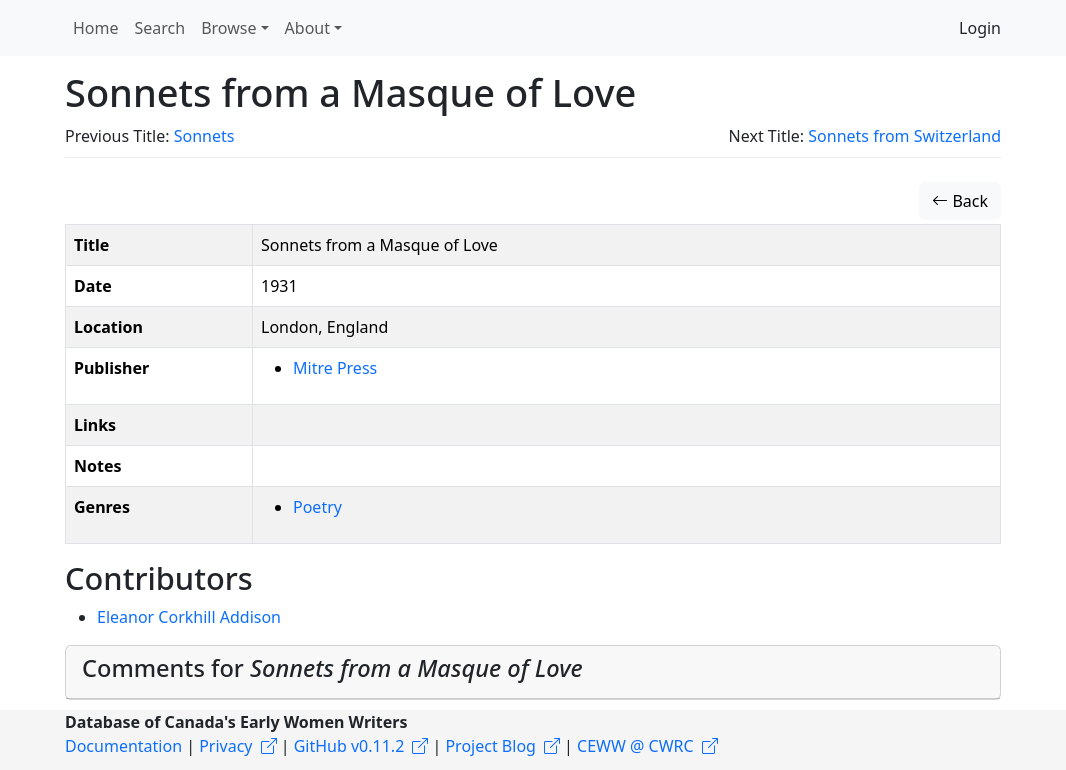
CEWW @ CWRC (635, 746)
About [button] (307, 28)
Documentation (123, 746)
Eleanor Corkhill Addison (189, 617)
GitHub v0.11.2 (349, 746)
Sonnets (204, 136)
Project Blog (490, 746)
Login (980, 28)
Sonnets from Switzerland (904, 136)
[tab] (533, 672)
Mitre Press (335, 368)
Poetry (317, 507)
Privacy (225, 746)
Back (960, 201)
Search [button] (160, 28)
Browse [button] (228, 28)
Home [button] (96, 28)
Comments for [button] (332, 668)
